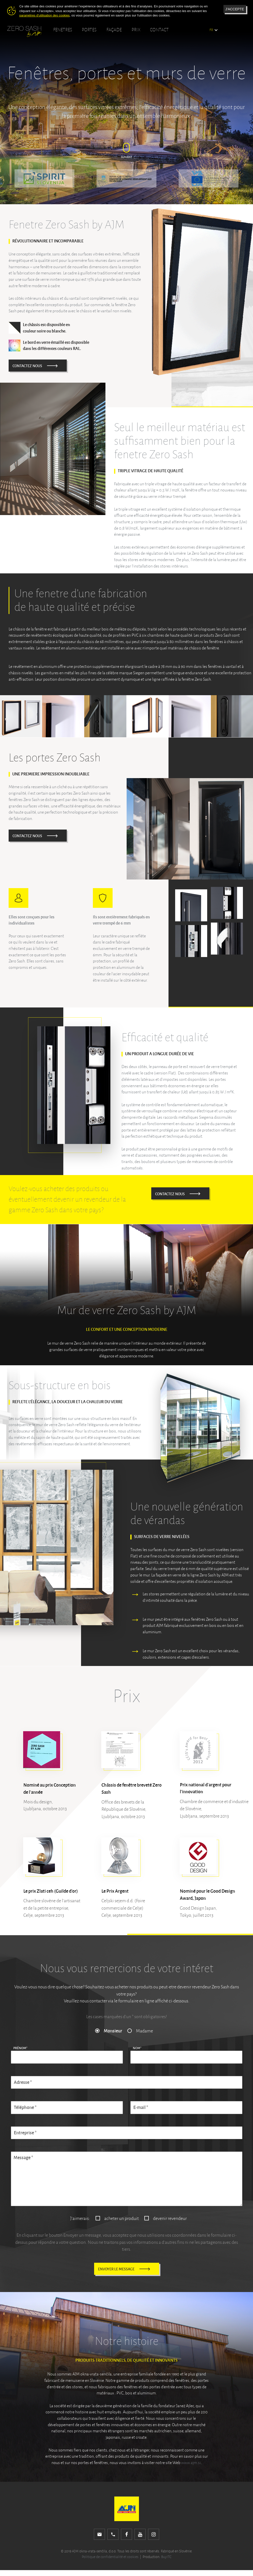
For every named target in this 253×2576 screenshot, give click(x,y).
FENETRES (62, 29)
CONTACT (159, 29)
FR (211, 30)
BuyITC (166, 2557)
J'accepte (234, 9)
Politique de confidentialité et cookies (110, 2557)
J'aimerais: (80, 2218)
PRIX (136, 29)
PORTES (89, 29)
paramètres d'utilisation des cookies (44, 15)
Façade (114, 29)
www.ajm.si (191, 2463)
